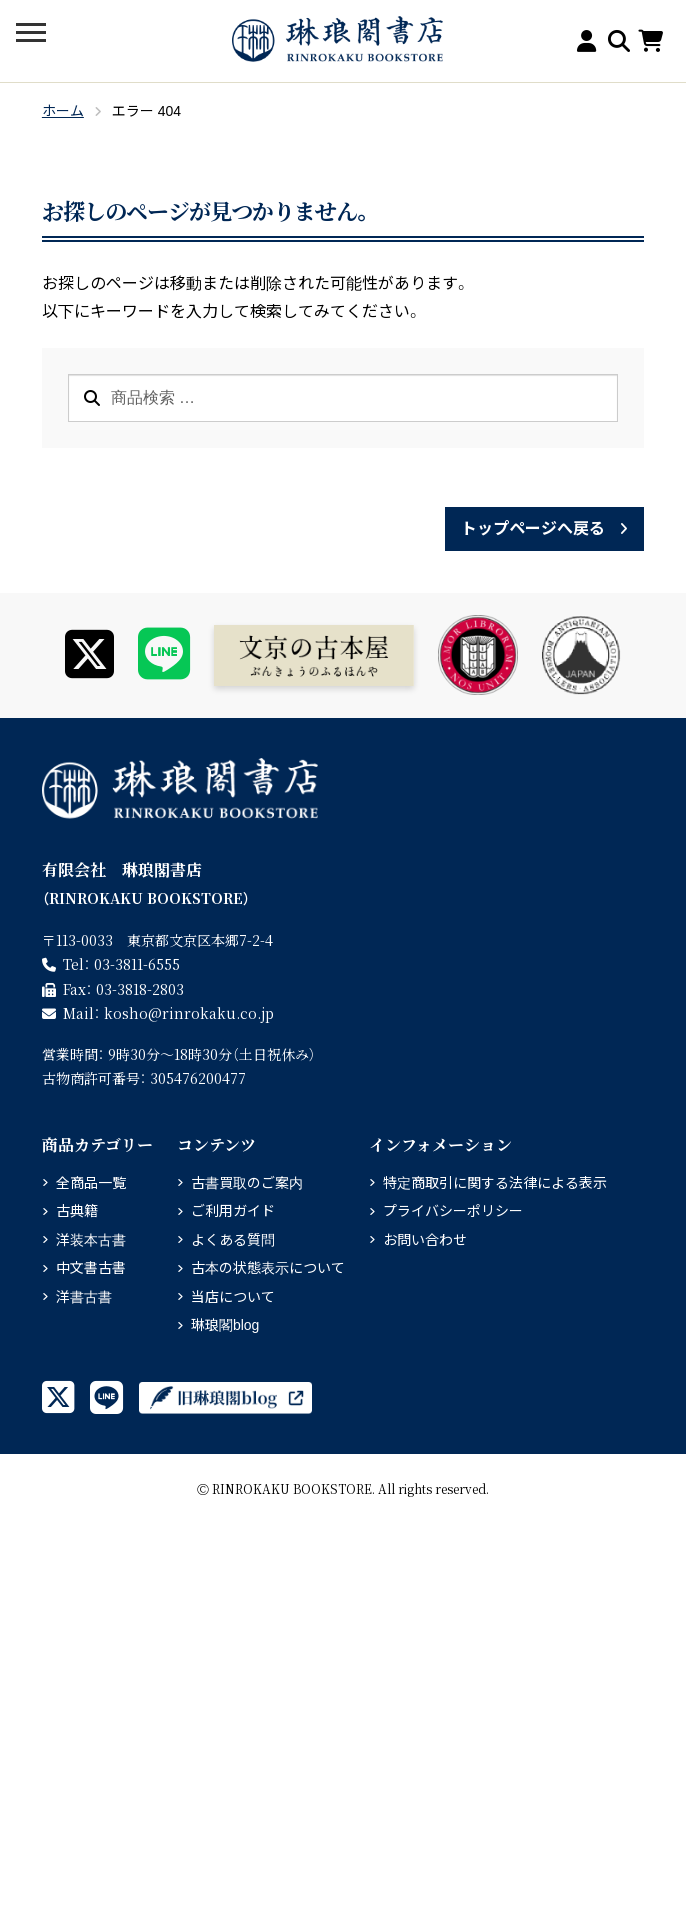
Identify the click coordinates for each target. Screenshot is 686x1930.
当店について (233, 1297)
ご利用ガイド (233, 1211)
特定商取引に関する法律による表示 (495, 1183)
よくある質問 (233, 1240)
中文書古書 (91, 1268)
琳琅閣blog (225, 1325)
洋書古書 (84, 1297)
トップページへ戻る (533, 528)
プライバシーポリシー (453, 1211)
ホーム (63, 111)
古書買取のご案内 (247, 1183)
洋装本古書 (91, 1240)
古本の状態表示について (268, 1268)
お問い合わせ (425, 1240)
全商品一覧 (91, 1183)
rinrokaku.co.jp (189, 1013)
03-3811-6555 (137, 964)
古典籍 (77, 1211)
